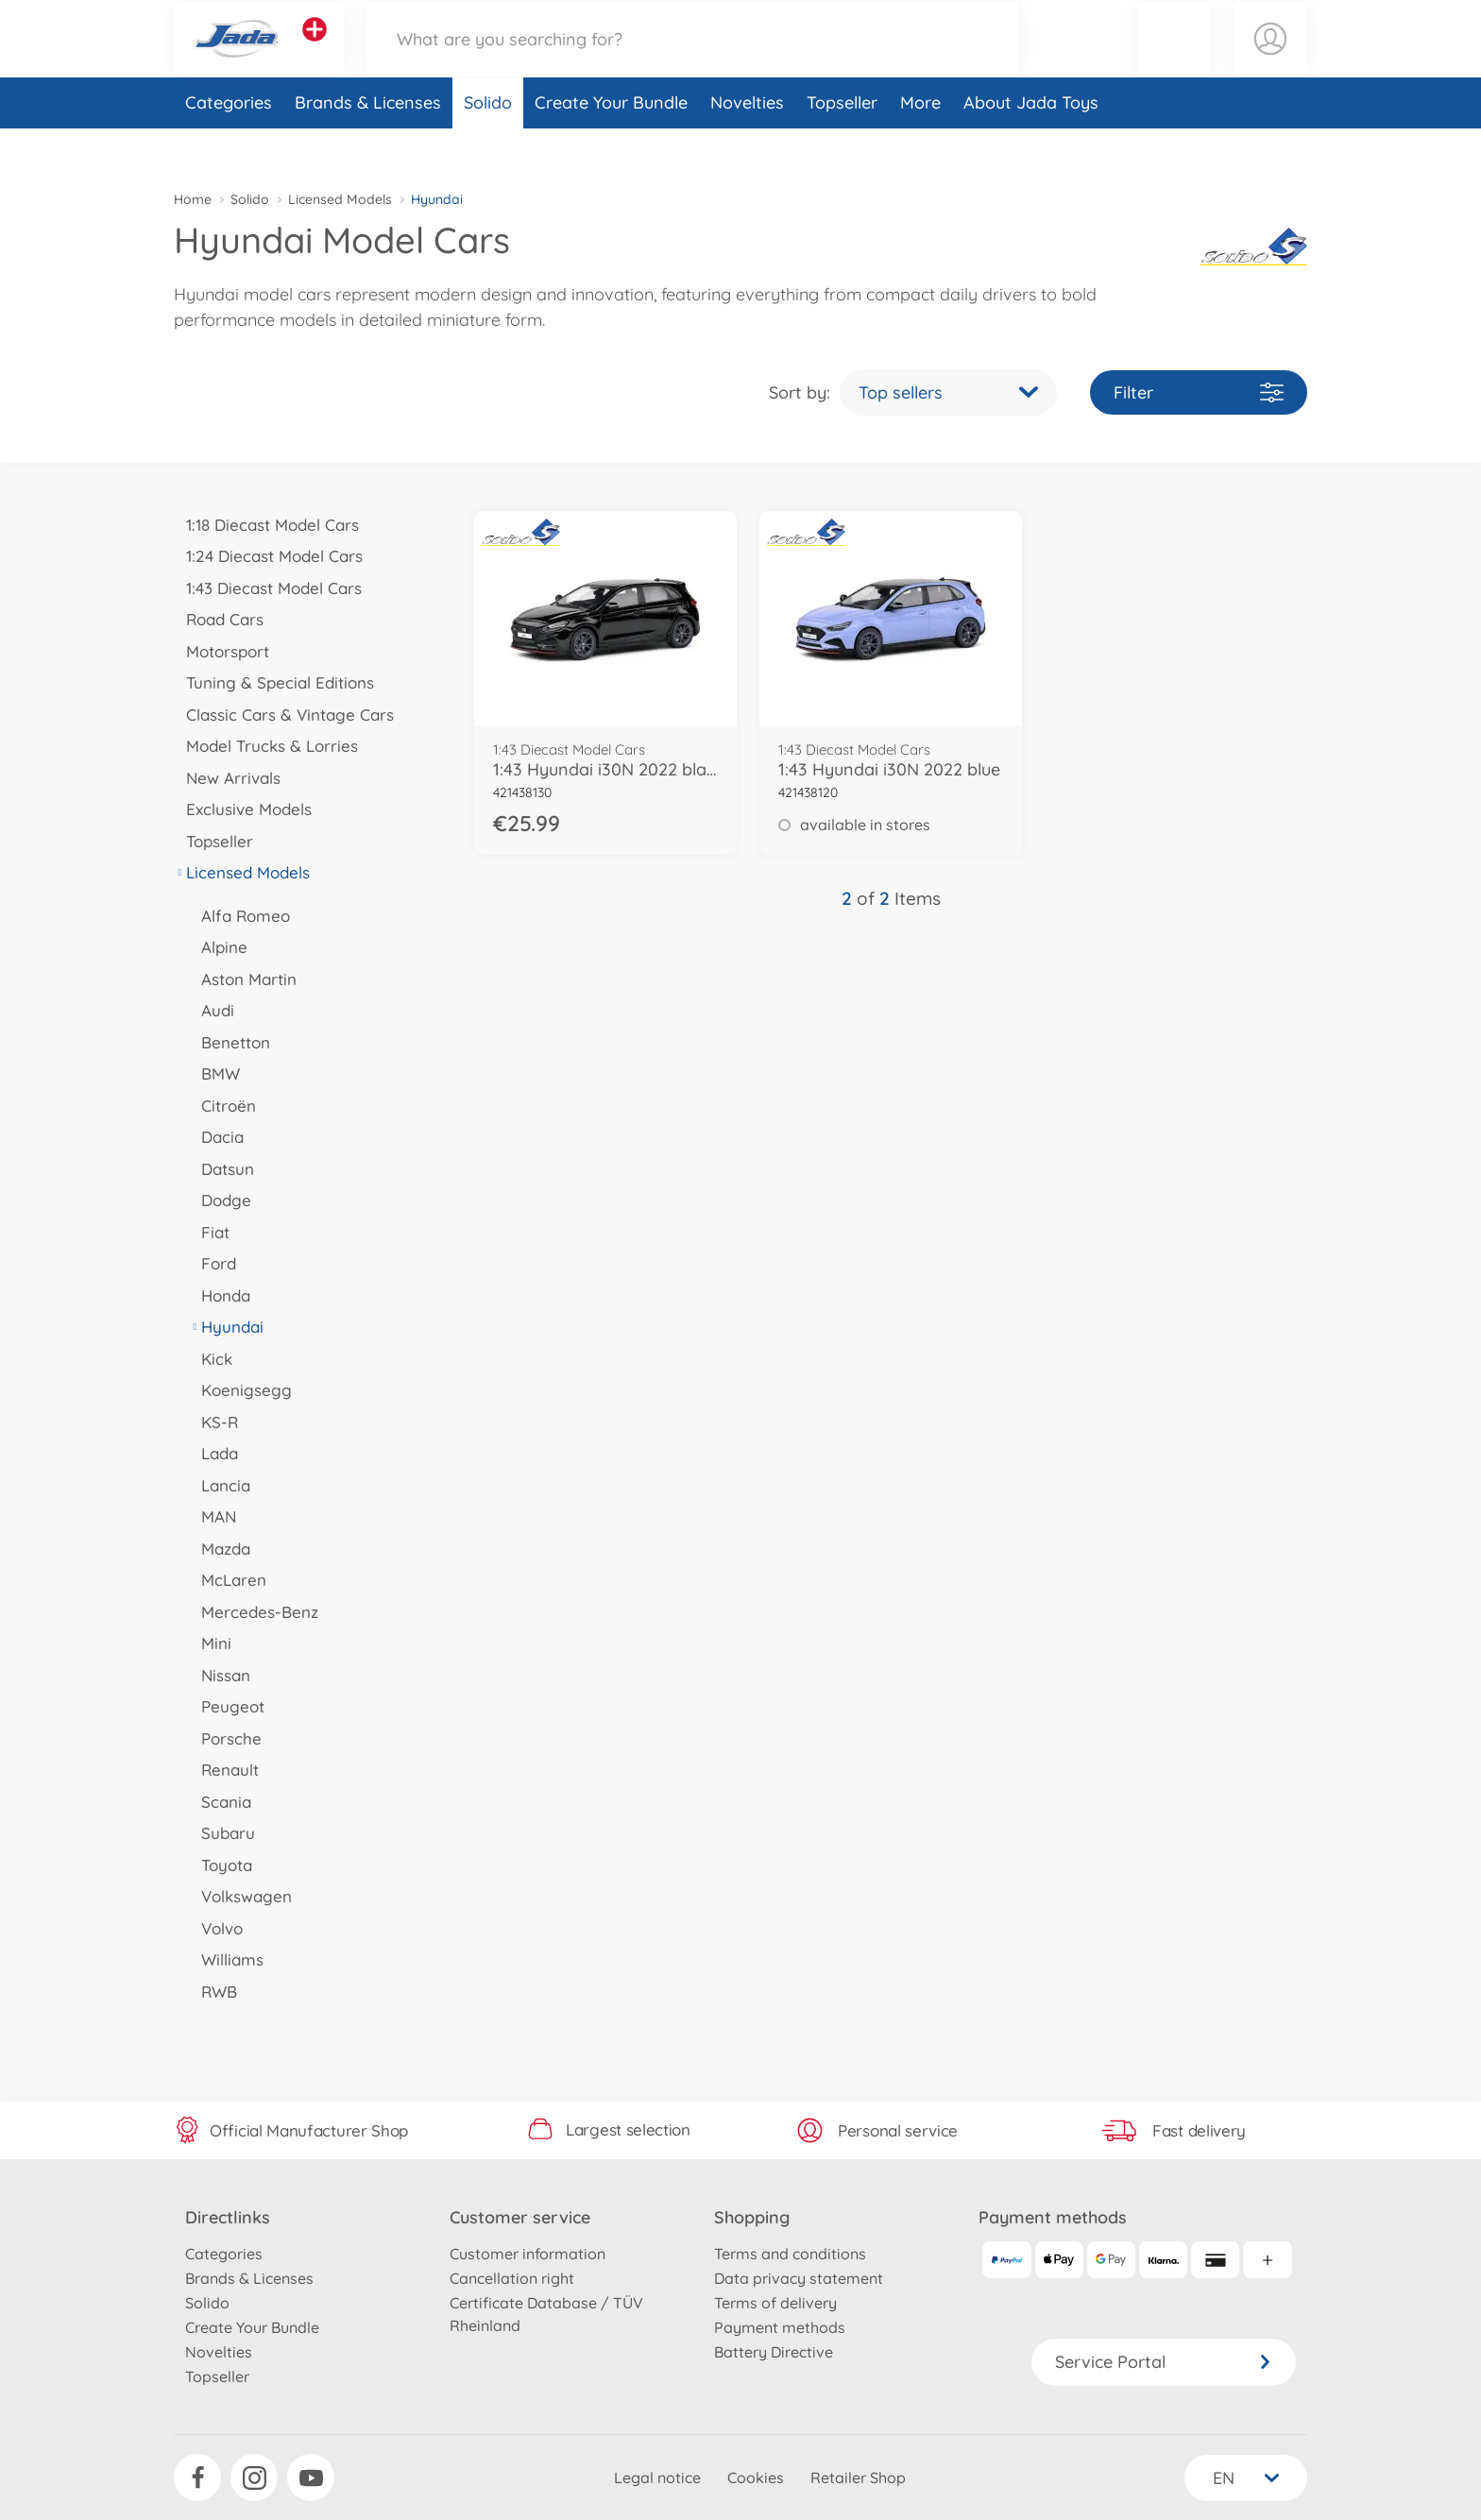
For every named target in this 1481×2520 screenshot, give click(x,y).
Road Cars (219, 619)
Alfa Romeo (239, 916)
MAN (212, 1516)
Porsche (225, 1738)
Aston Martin (243, 979)
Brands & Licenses (368, 145)
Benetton (229, 1042)
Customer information (527, 2253)
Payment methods (779, 2327)
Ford (212, 1263)
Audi (211, 1010)
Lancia (219, 1485)
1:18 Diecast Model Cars (266, 525)
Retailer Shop (858, 2477)
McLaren (227, 1580)
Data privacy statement (798, 2278)
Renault (224, 1769)
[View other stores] (314, 51)
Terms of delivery (775, 2302)
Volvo (216, 1928)
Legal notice (657, 2477)
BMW (214, 1073)
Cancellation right (512, 2278)
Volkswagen (240, 1896)
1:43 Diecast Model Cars (268, 588)
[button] (1174, 60)
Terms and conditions (790, 2253)
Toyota (220, 1865)
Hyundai (226, 1327)
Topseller (842, 145)
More (920, 145)
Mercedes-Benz (253, 1612)
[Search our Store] (692, 60)
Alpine (218, 947)
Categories (228, 145)
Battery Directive (773, 2351)
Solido (488, 145)
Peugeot (226, 1706)
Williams (226, 1959)
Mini (210, 1643)
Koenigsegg (240, 1390)
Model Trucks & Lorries (266, 746)
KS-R (213, 1422)
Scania (220, 1802)
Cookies (755, 2477)
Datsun (221, 1169)
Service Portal (1163, 2362)
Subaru (222, 1833)
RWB (213, 1991)
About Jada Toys (1030, 145)
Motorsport (221, 651)
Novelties (747, 145)
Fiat (209, 1232)
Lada (213, 1453)
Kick (210, 1359)
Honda (219, 1295)
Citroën (222, 1105)
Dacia (216, 1137)
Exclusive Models (243, 809)
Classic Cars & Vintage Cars (284, 714)
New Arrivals (227, 778)
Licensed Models (340, 199)
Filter (1199, 392)
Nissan (219, 1675)
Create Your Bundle (611, 145)
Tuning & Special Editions (274, 682)
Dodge (220, 1200)
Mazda (219, 1548)
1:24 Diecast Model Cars (268, 556)
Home (193, 199)
